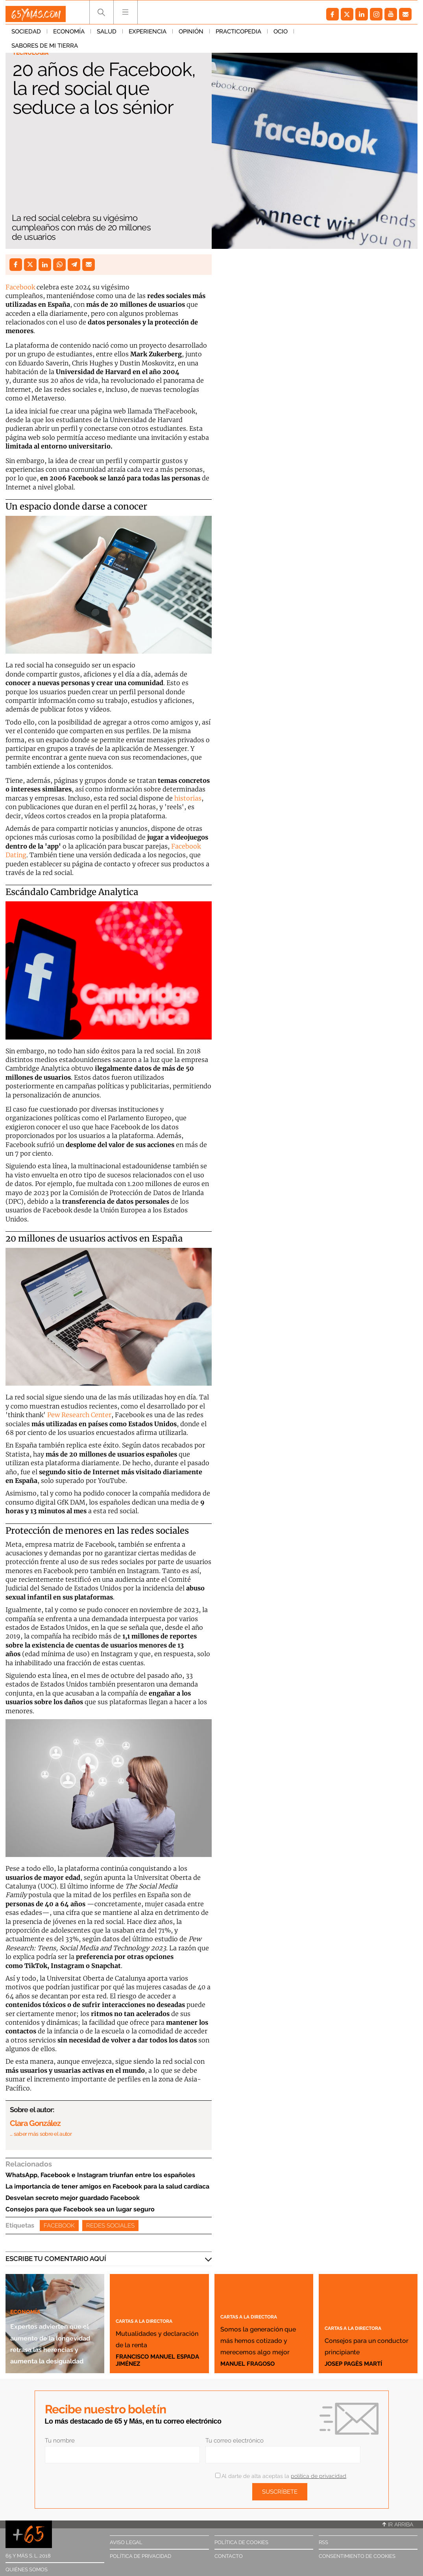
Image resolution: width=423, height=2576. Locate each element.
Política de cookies (241, 2542)
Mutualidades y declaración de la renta (156, 2331)
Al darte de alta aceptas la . (281, 2476)
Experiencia (147, 35)
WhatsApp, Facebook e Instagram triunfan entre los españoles (100, 2175)
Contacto (228, 2556)
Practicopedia (238, 35)
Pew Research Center (79, 1415)
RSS (323, 2542)
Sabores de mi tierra (333, 35)
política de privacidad (318, 2476)
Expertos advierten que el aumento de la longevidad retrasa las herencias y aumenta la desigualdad (54, 2319)
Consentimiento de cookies (357, 2556)
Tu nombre (60, 2440)
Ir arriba (397, 2524)
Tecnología (34, 53)
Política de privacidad (140, 2556)
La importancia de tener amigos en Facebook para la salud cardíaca (107, 2186)
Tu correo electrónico (234, 2440)
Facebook (20, 287)
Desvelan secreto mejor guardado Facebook (73, 2198)
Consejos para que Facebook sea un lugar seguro (80, 2209)
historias (187, 798)
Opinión (191, 35)
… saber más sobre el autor (41, 2134)
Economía (69, 35)
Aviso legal (126, 2542)
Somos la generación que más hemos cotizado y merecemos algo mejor (262, 2321)
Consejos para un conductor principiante (362, 2338)
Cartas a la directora (155, 2309)
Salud (106, 35)
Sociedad (26, 35)
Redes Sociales (110, 2225)
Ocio (280, 35)
